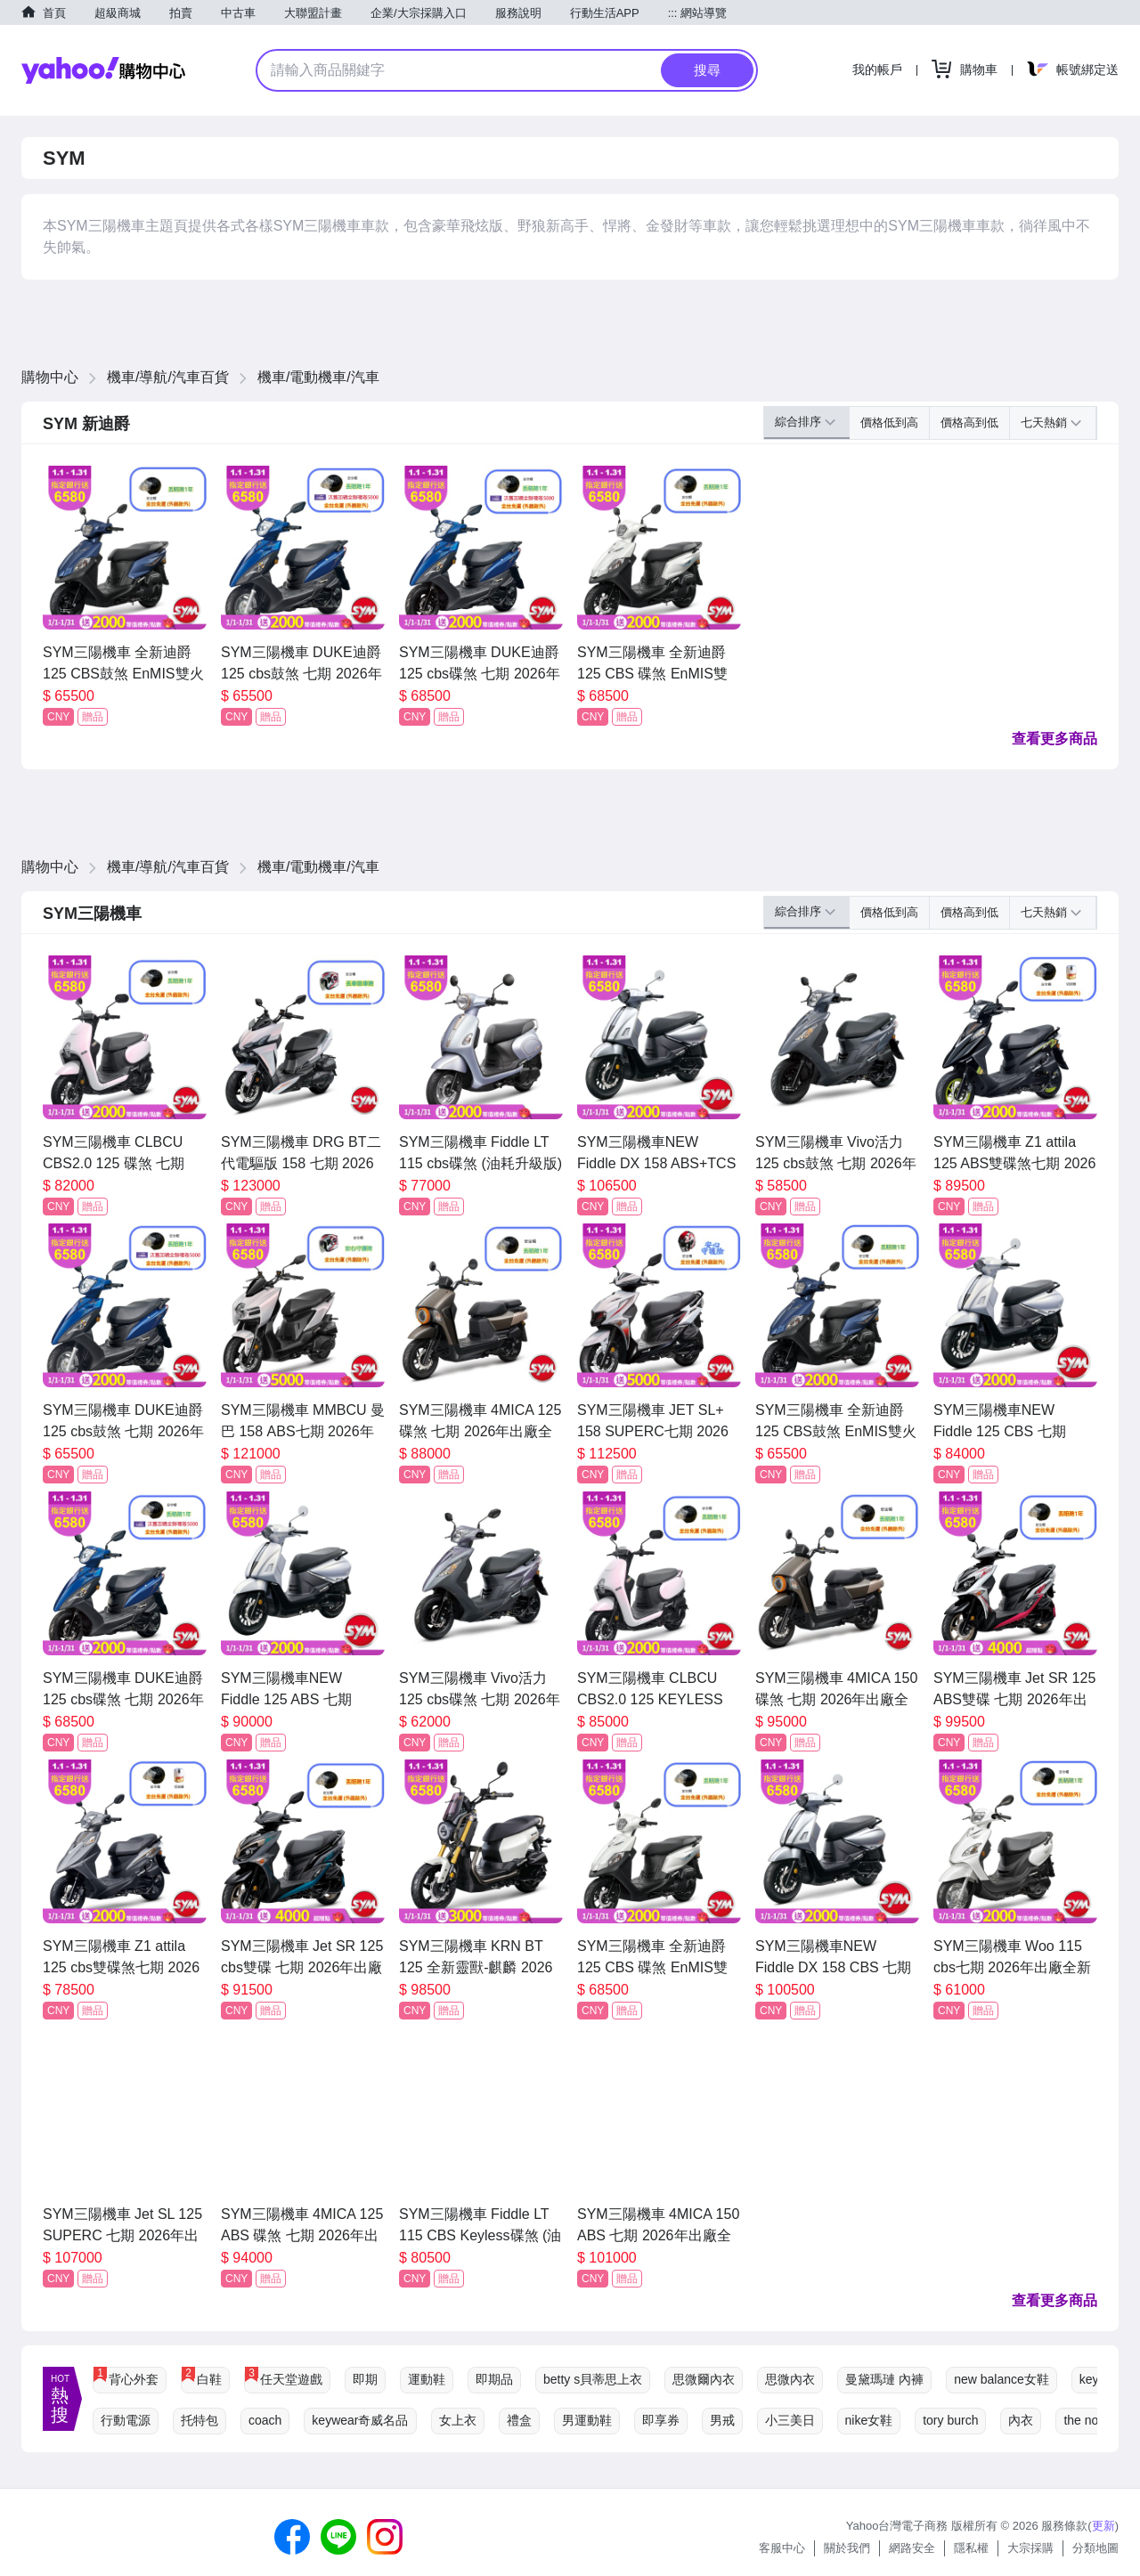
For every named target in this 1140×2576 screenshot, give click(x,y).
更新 (1103, 2525)
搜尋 (707, 69)
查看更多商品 (1054, 738)
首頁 (54, 13)
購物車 (979, 69)
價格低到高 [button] (889, 422)
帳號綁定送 (1087, 69)
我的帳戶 (877, 69)
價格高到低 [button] (969, 422)
